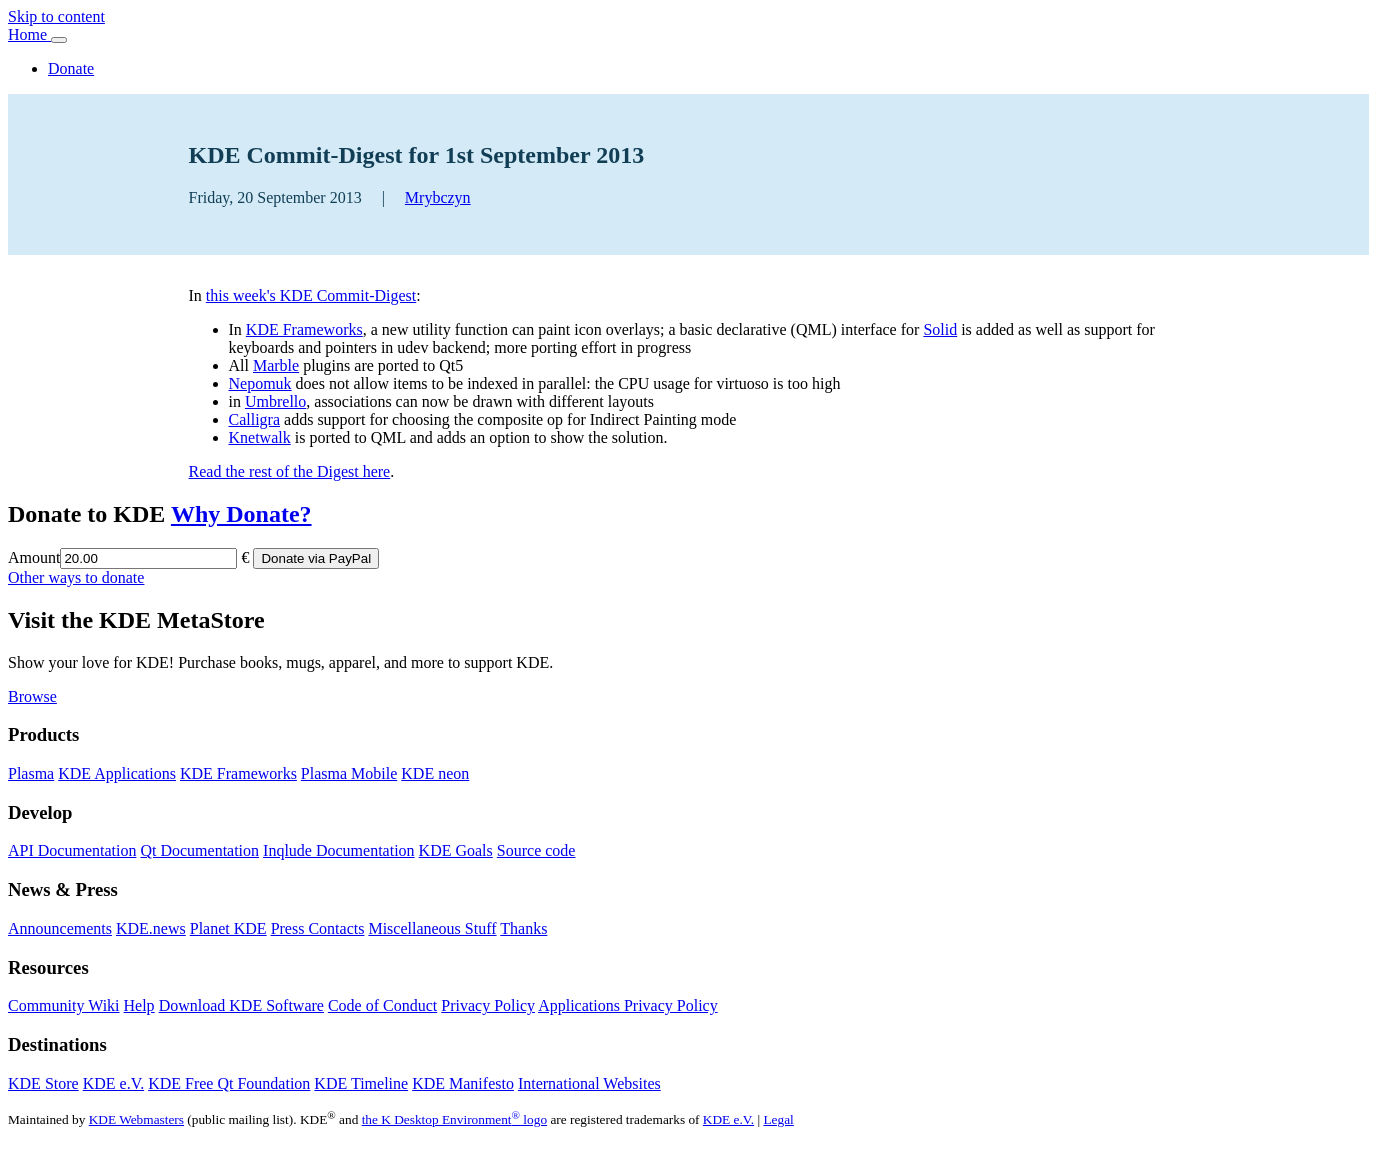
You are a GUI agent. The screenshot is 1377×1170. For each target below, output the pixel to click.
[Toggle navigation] (59, 40)
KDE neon (435, 773)
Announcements (60, 928)
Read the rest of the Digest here (290, 471)
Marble (276, 365)
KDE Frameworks (304, 329)
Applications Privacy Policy (628, 1005)
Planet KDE (228, 928)
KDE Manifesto (463, 1083)
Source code (536, 850)
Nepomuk (260, 383)
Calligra (255, 419)
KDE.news (151, 928)
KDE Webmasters (136, 1119)
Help (139, 1005)
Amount (34, 557)
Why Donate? (241, 514)
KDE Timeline (361, 1083)
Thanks (523, 928)
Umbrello (275, 401)
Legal (778, 1119)
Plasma (31, 773)
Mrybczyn (438, 197)
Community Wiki (64, 1005)
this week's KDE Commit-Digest (311, 295)
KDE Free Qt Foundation (229, 1083)
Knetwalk (260, 437)
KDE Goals (456, 850)
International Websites (589, 1083)
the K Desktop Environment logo (454, 1119)
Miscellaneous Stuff (432, 928)
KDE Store (43, 1083)
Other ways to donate (76, 577)
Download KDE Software (241, 1005)
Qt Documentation (199, 850)
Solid (940, 329)
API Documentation (72, 850)
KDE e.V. (113, 1083)
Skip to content (56, 16)
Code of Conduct (382, 1005)
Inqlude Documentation (339, 850)
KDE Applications (117, 773)
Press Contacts (318, 928)
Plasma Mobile (349, 773)
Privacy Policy (488, 1005)
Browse (32, 696)
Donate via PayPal (316, 558)
